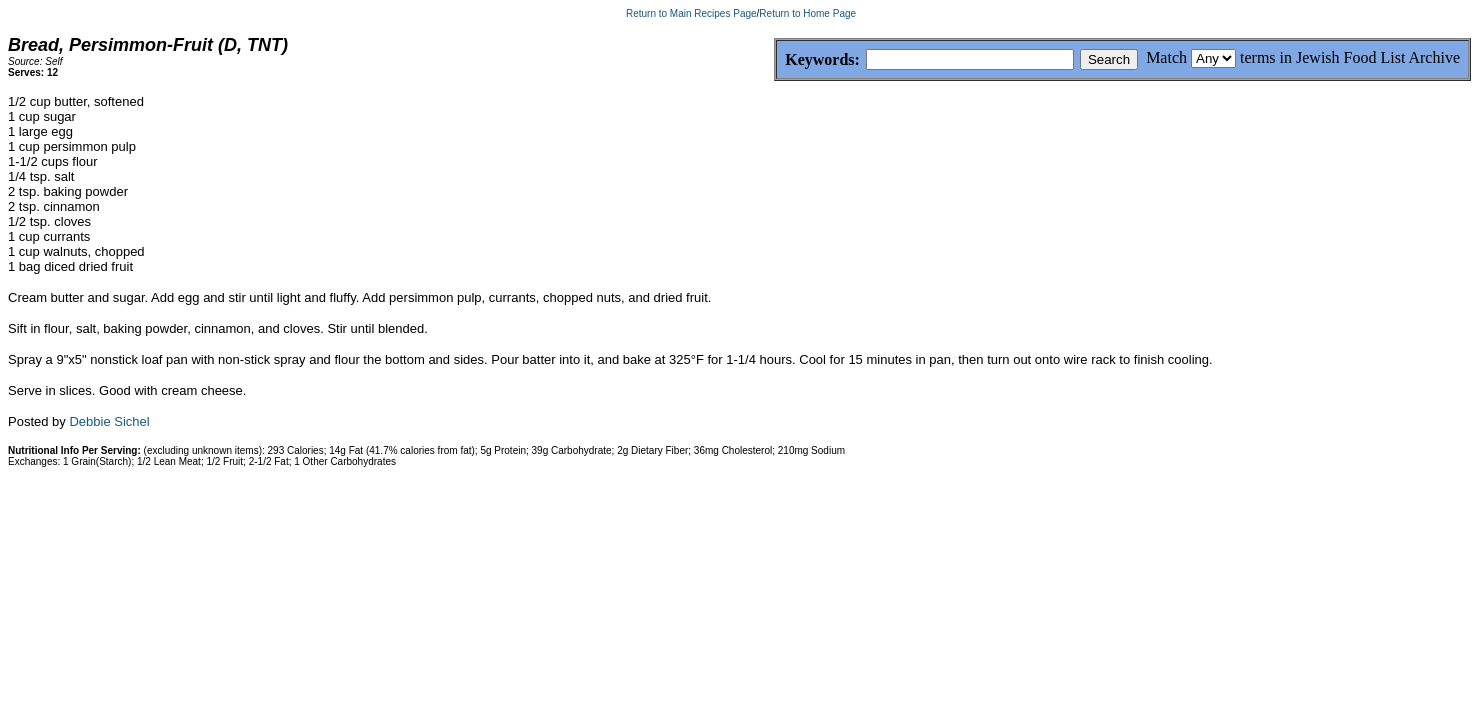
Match (1166, 57)
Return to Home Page (807, 13)
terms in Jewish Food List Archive (1350, 57)
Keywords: (774, 60)
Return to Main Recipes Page (691, 13)
